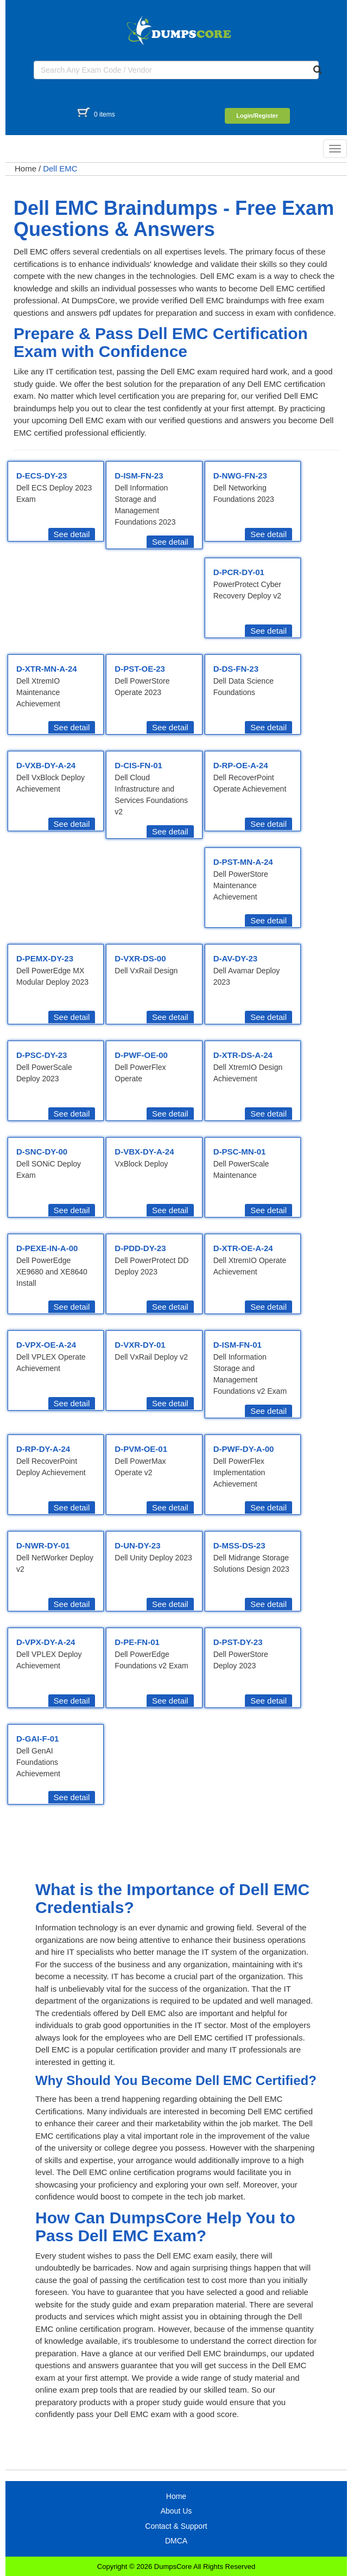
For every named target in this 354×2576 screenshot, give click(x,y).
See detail (72, 534)
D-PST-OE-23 (140, 668)
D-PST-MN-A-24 (243, 861)
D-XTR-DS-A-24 (243, 1055)
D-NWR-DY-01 (42, 1545)
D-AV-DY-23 (235, 958)
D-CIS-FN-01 (138, 765)
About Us (176, 2511)
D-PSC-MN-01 (239, 1151)
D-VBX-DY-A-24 (144, 1151)
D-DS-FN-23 (235, 668)
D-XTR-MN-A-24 (46, 668)
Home (25, 168)
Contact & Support (176, 2526)
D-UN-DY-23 (137, 1545)
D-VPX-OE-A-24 (46, 1344)
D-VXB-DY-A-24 (45, 765)
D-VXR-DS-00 (140, 958)
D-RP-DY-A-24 (43, 1448)
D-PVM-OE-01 (141, 1448)
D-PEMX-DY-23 (44, 958)
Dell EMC (60, 168)
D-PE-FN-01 (137, 1642)
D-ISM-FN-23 (139, 475)
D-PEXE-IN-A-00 (47, 1248)
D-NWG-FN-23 (240, 475)
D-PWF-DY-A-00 (243, 1448)
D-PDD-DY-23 (140, 1248)
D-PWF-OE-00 (141, 1055)
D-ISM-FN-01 (237, 1344)
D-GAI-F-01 (37, 1738)
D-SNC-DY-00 (41, 1151)
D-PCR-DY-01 (238, 572)
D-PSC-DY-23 (41, 1055)
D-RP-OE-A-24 (240, 765)
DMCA (176, 2540)
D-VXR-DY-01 (140, 1344)
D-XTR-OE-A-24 (243, 1248)
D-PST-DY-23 (238, 1642)
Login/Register (257, 115)
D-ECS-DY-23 (41, 475)
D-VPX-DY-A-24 (45, 1642)
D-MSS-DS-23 (239, 1545)
